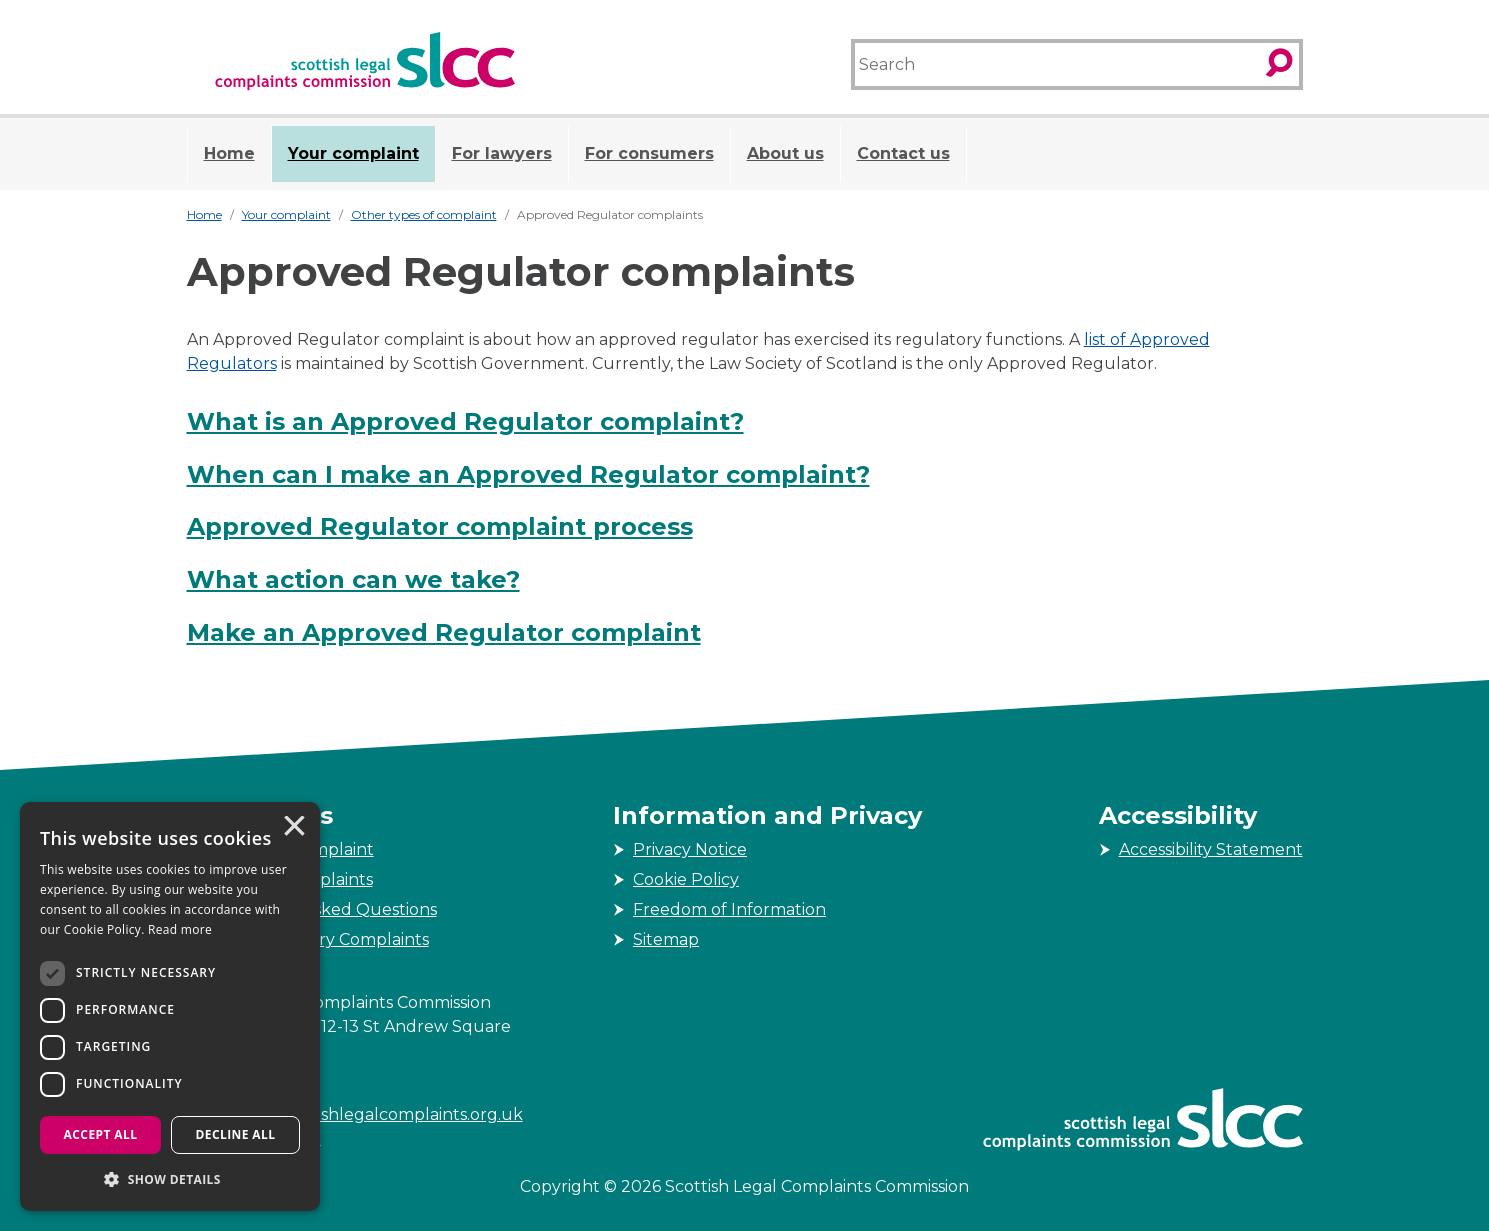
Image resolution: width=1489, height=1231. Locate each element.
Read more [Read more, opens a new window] (180, 929)
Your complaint (353, 153)
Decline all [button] (236, 1134)
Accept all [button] (101, 1134)
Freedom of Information (729, 909)
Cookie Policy (686, 879)
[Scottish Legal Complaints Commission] (365, 61)
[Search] (1055, 64)
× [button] (293, 828)
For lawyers (502, 153)
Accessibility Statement (1211, 849)
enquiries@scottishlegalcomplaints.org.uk (355, 1114)
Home (229, 153)
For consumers (649, 153)
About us (785, 153)
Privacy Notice (690, 849)
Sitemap (666, 939)
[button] (170, 1179)
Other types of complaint (424, 214)
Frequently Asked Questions (322, 909)
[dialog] (170, 1006)
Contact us (903, 153)
